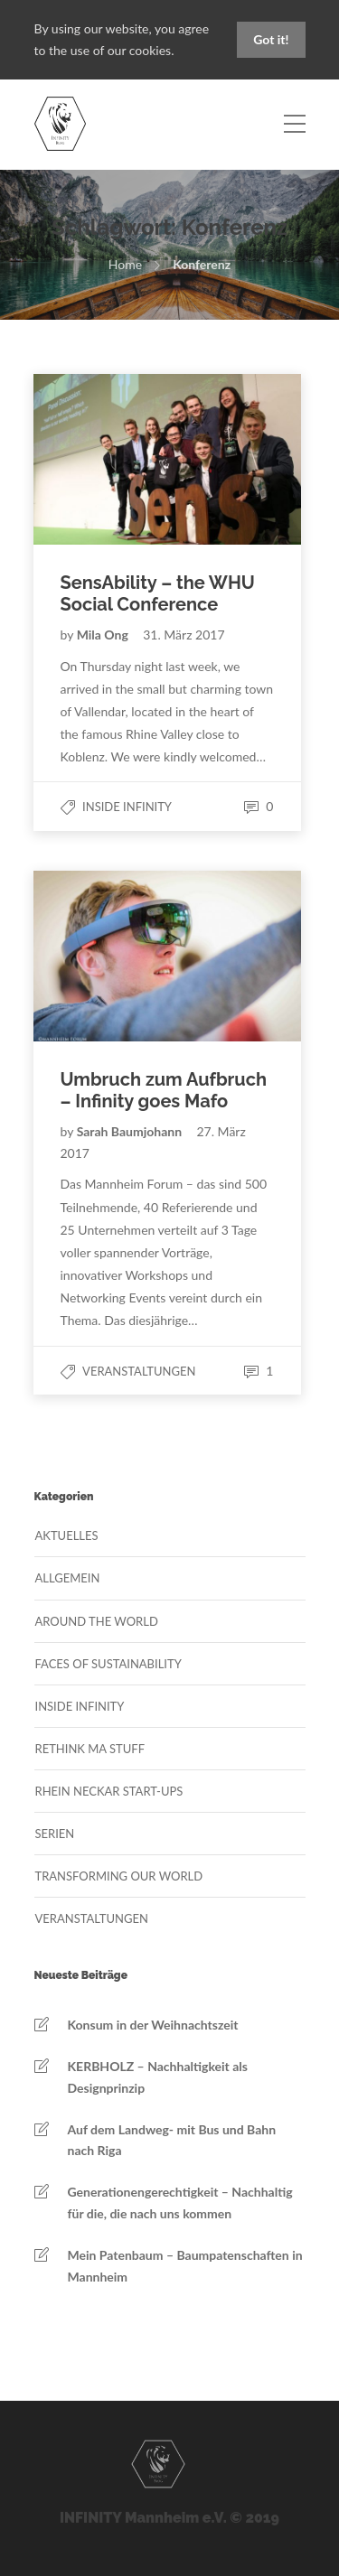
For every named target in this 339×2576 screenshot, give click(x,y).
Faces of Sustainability (108, 1664)
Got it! (270, 39)
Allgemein (67, 1578)
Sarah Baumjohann (131, 1131)
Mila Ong (104, 634)
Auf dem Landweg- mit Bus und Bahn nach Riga (172, 2140)
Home (125, 264)
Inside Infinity (127, 806)
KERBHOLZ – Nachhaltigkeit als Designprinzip (158, 2076)
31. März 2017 (183, 634)
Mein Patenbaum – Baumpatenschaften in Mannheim (185, 2265)
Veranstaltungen (138, 1371)
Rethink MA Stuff (90, 1748)
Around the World (96, 1621)
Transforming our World (119, 1876)
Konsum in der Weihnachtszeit (153, 2024)
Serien (55, 1833)
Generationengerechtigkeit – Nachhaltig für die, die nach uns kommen (180, 2202)
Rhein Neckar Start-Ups (109, 1791)
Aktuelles (67, 1535)
